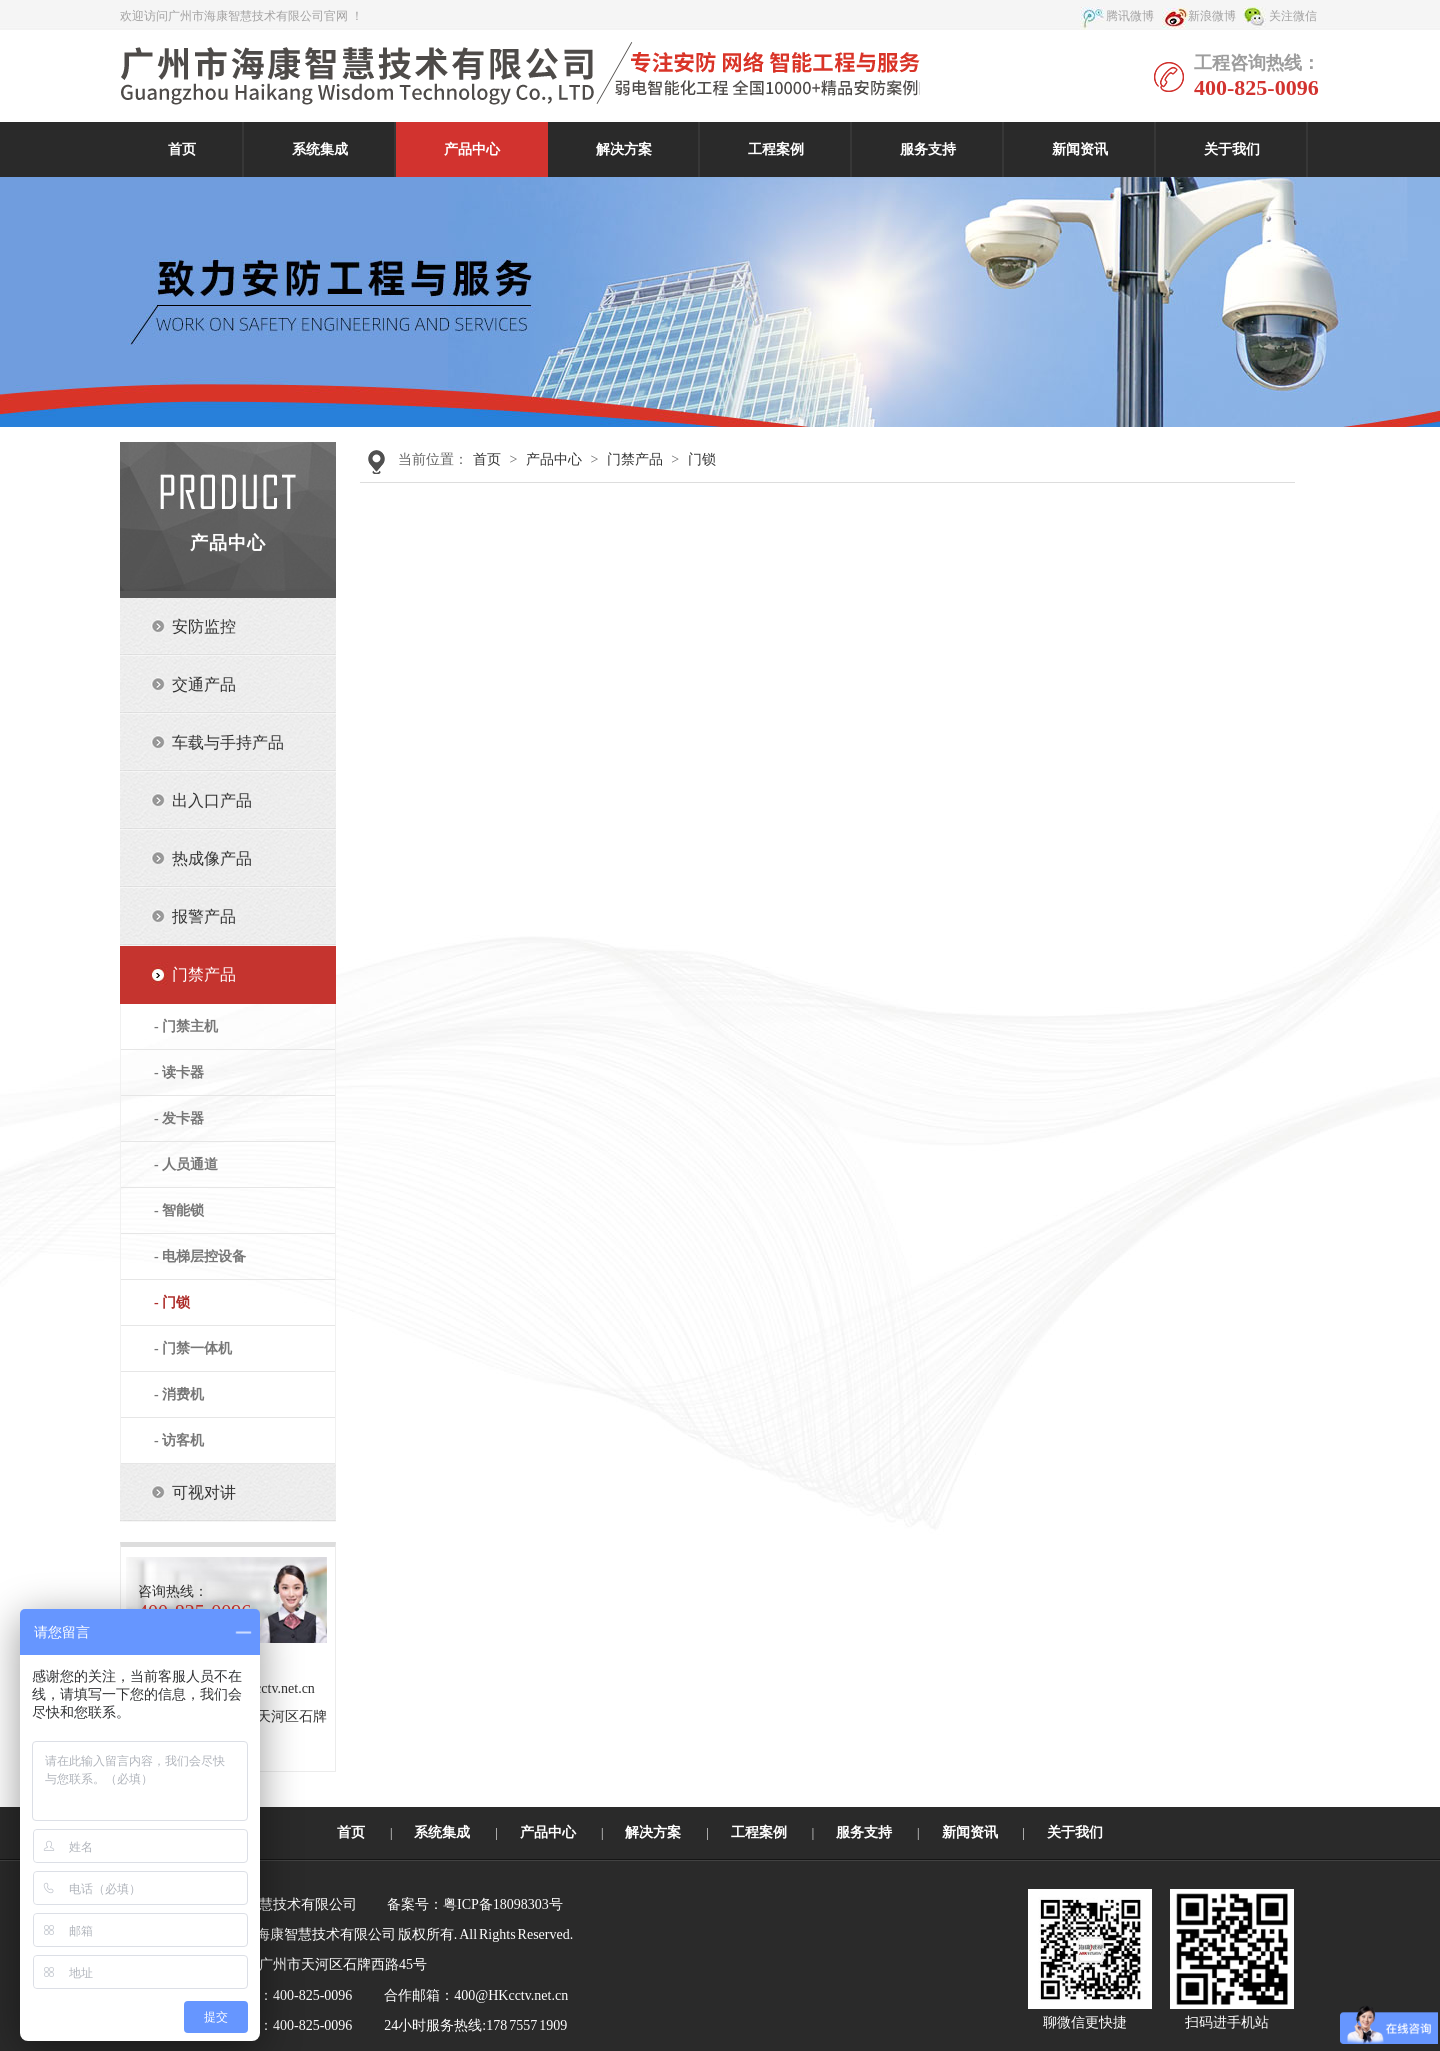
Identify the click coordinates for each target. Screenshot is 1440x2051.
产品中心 (472, 149)
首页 (182, 149)
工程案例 (776, 149)
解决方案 (624, 149)
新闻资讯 (1080, 149)
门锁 (702, 459)
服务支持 (928, 149)
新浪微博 (1212, 16)
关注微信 (1293, 16)
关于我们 (1232, 149)
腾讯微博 (1130, 16)
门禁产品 (635, 459)
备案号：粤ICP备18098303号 (475, 1904)
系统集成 (320, 149)
